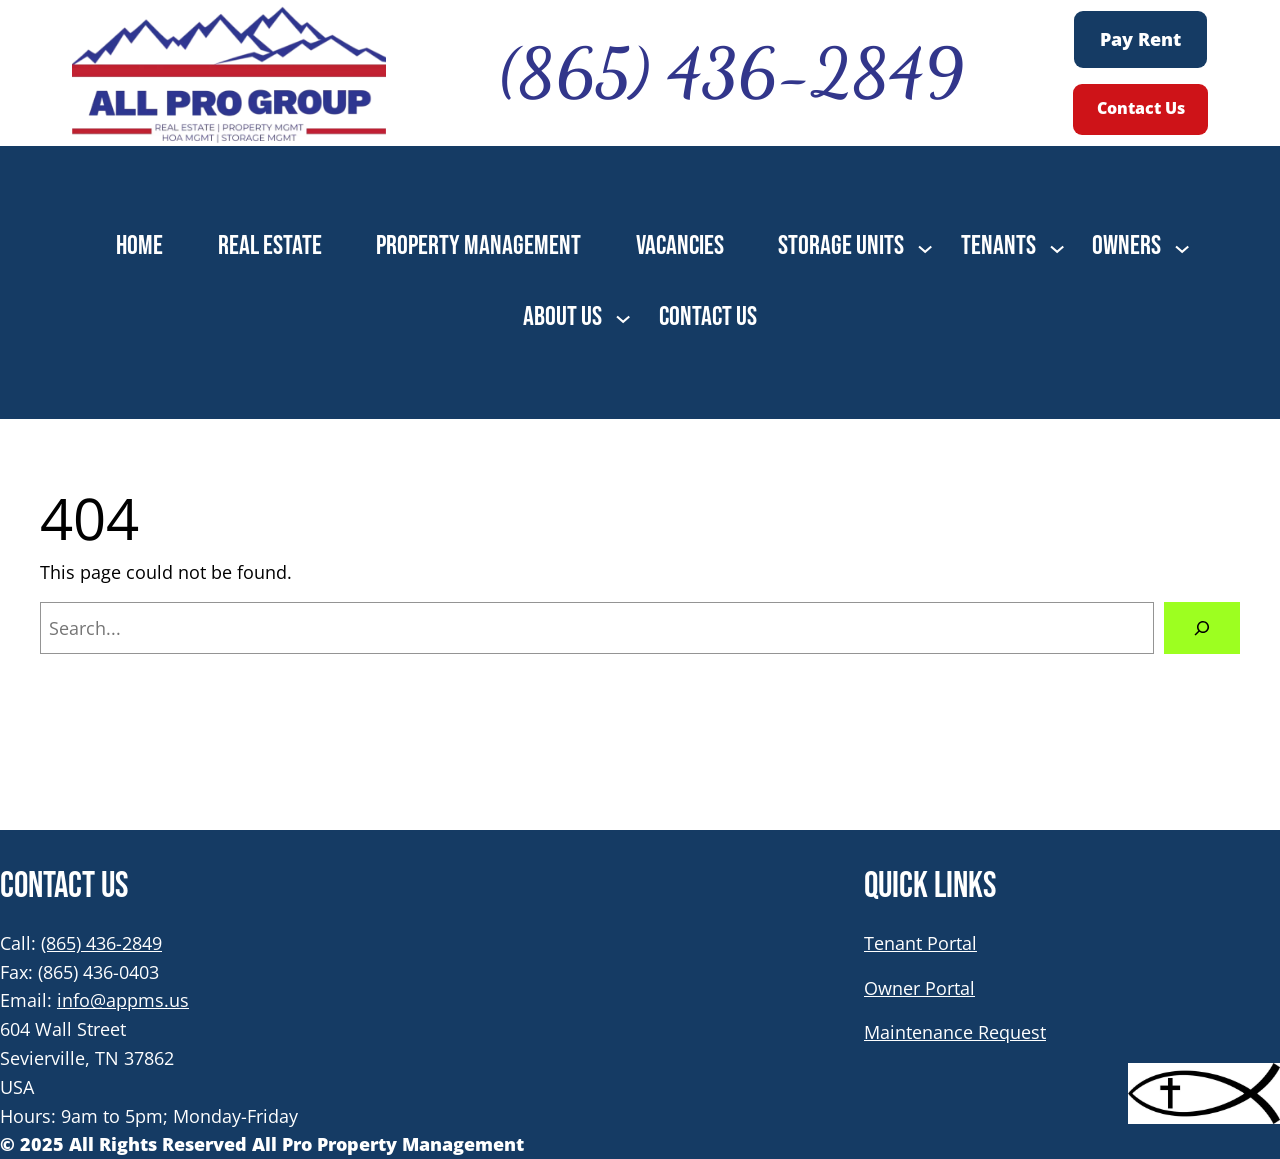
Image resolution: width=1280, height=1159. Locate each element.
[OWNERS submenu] (1182, 247)
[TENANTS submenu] (1057, 247)
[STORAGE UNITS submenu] (925, 247)
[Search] (1202, 628)
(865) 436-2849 (101, 943)
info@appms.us (123, 1000)
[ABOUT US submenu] (623, 317)
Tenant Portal (920, 943)
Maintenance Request (955, 1032)
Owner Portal (919, 988)
